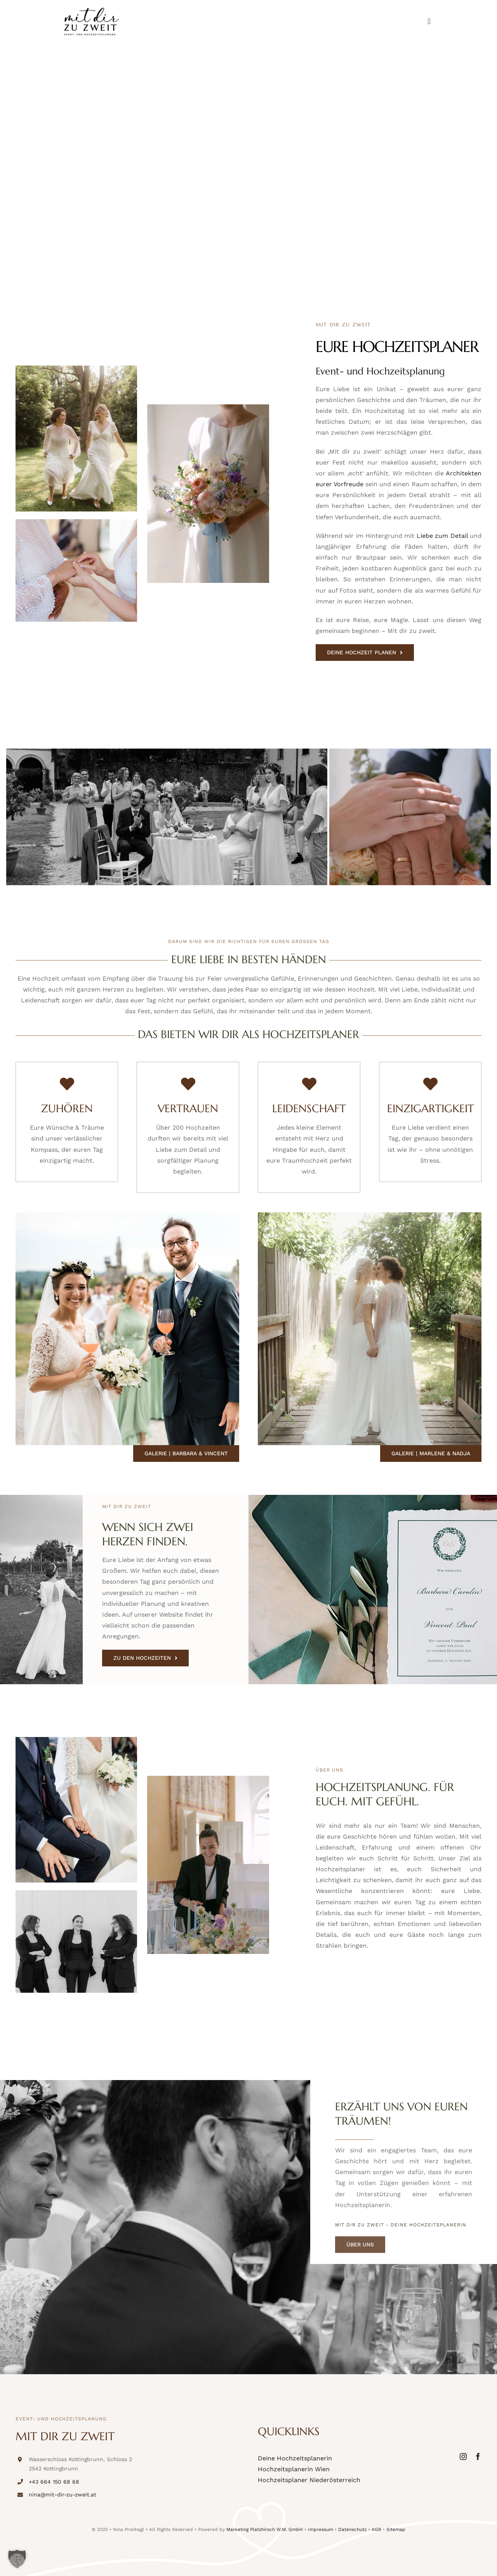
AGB (376, 2529)
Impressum (320, 2529)
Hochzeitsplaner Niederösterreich (309, 2480)
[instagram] (463, 2456)
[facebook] (477, 2456)
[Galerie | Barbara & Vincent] (186, 1453)
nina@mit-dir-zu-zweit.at (62, 2494)
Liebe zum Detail (442, 535)
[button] (17, 2559)
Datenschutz (352, 2529)
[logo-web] (91, 10)
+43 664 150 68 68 (54, 2482)
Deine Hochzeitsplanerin (295, 2458)
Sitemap (395, 2529)
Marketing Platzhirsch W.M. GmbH (264, 2529)
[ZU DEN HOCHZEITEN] (145, 1658)
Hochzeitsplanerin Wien (294, 2469)
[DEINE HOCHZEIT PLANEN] (365, 652)
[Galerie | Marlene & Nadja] (430, 1453)
